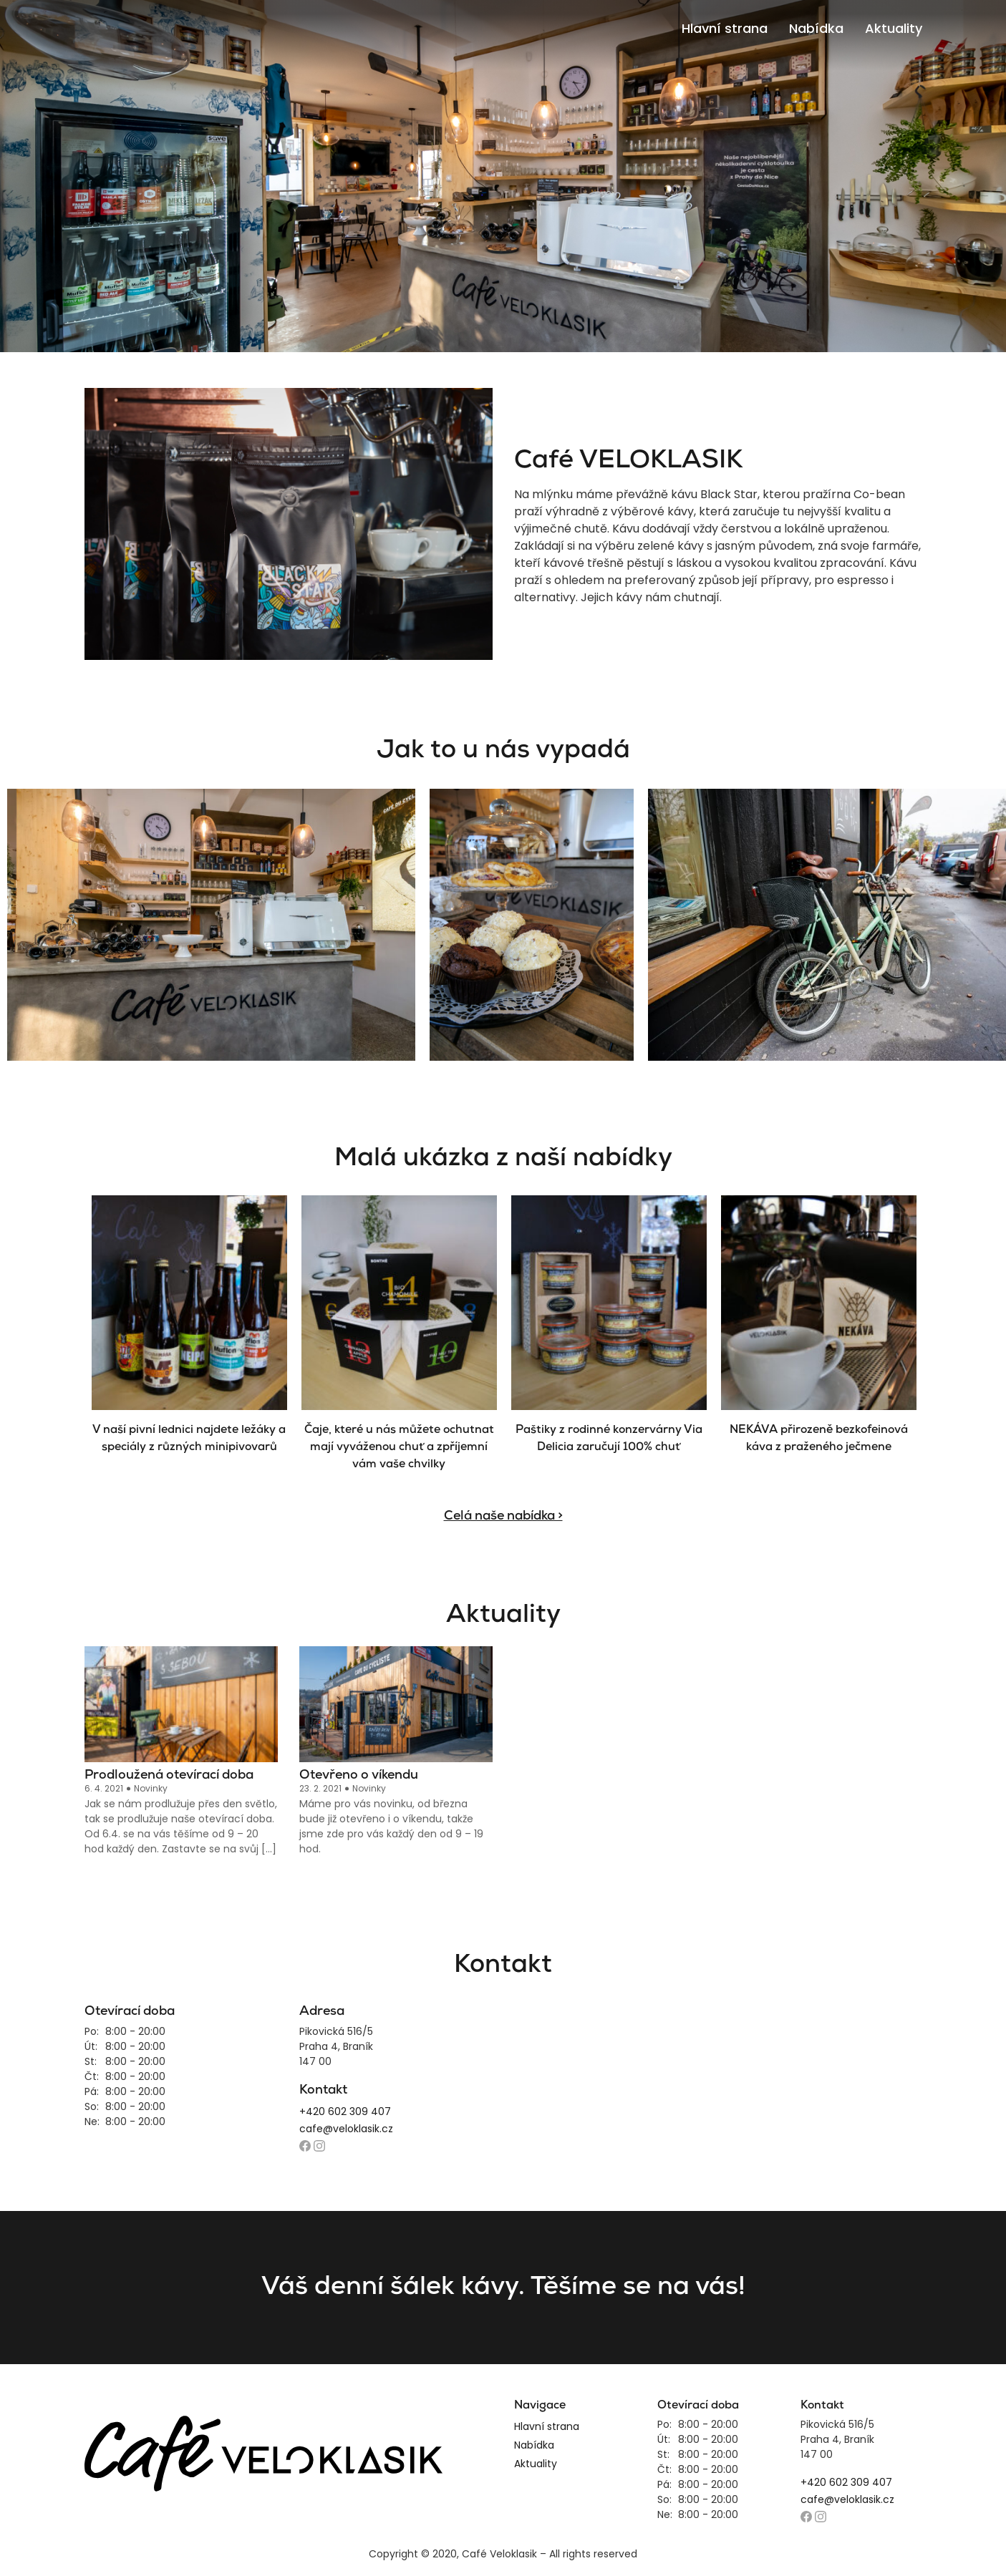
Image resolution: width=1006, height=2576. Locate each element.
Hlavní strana (725, 28)
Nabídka (816, 28)
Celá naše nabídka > (503, 1516)
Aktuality (893, 28)
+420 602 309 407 (345, 2111)
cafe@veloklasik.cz (346, 2128)
